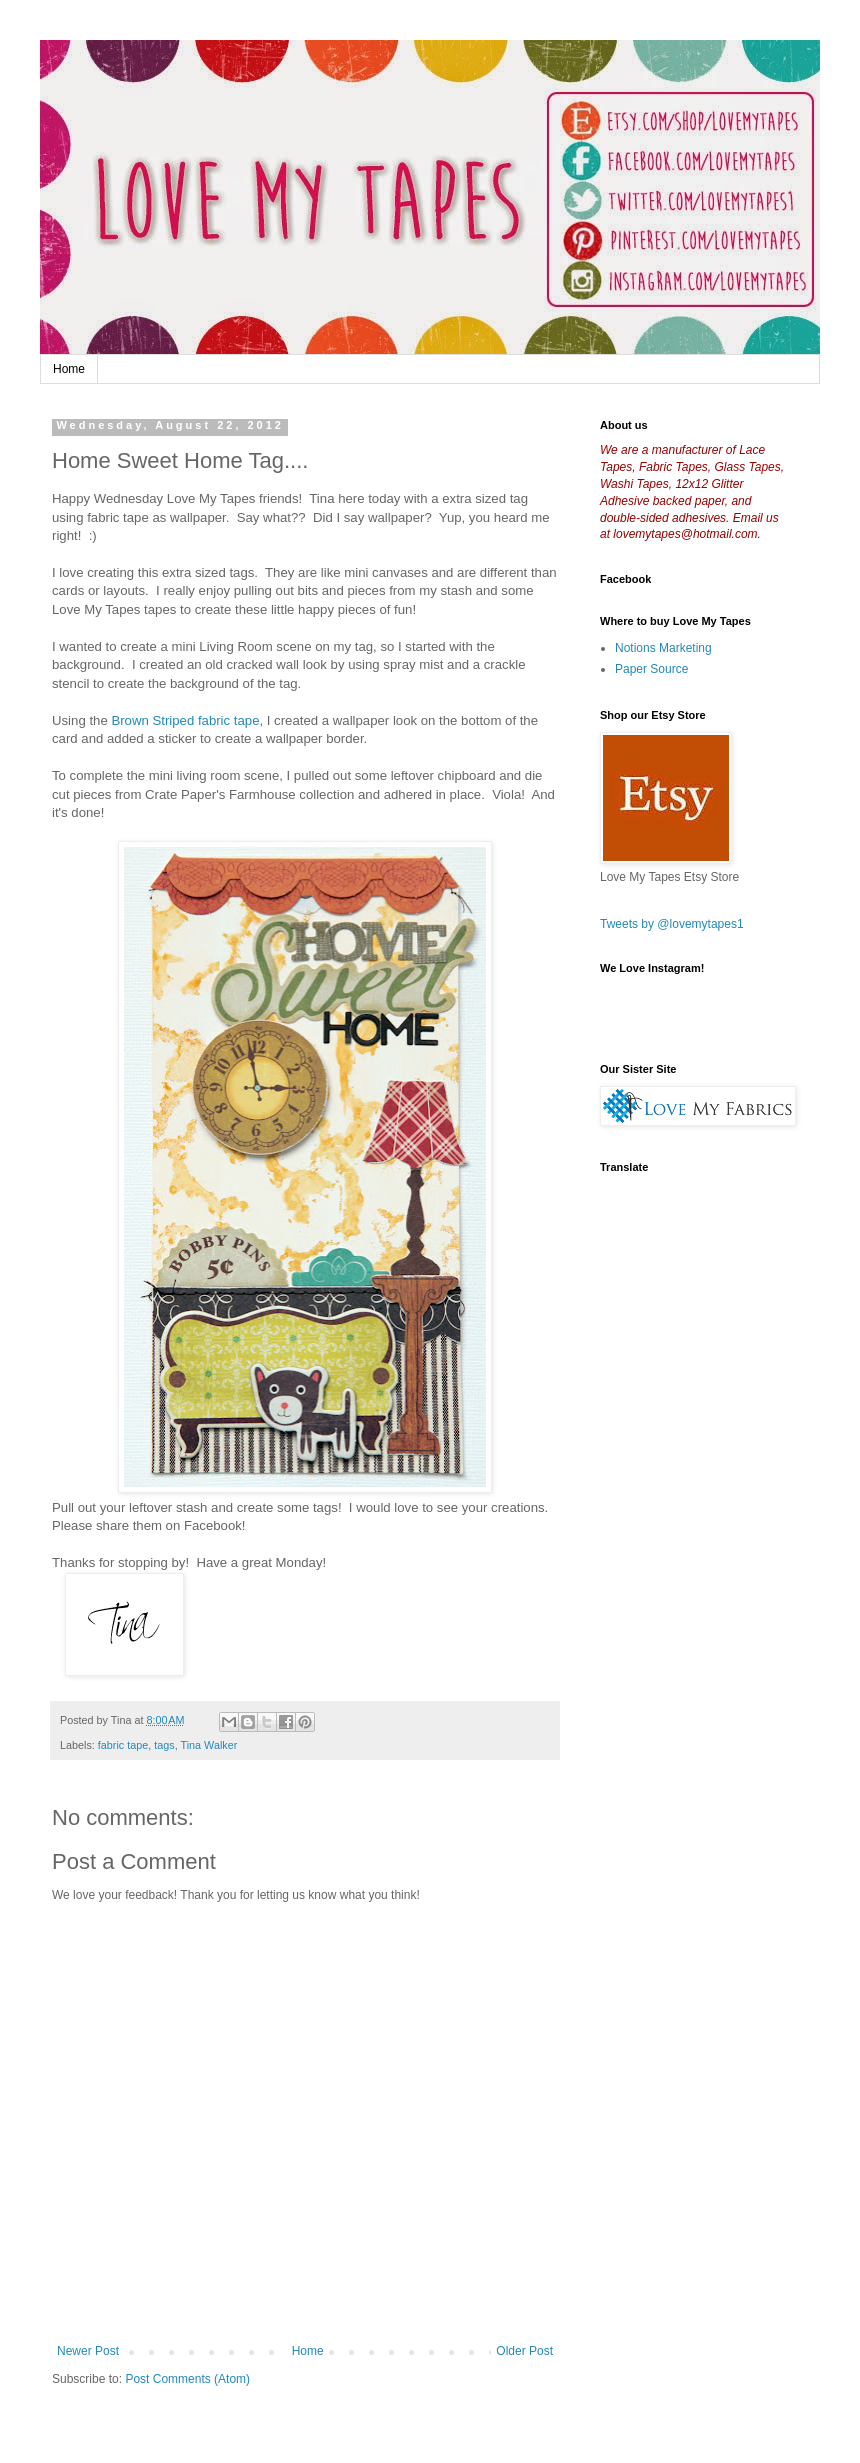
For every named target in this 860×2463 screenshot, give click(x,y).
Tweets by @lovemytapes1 (672, 924)
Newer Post (88, 2351)
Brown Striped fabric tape (185, 720)
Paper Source (651, 669)
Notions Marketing (663, 648)
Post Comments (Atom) (187, 2379)
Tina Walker (208, 1745)
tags (164, 1745)
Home (69, 369)
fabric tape (123, 1745)
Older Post (524, 2351)
